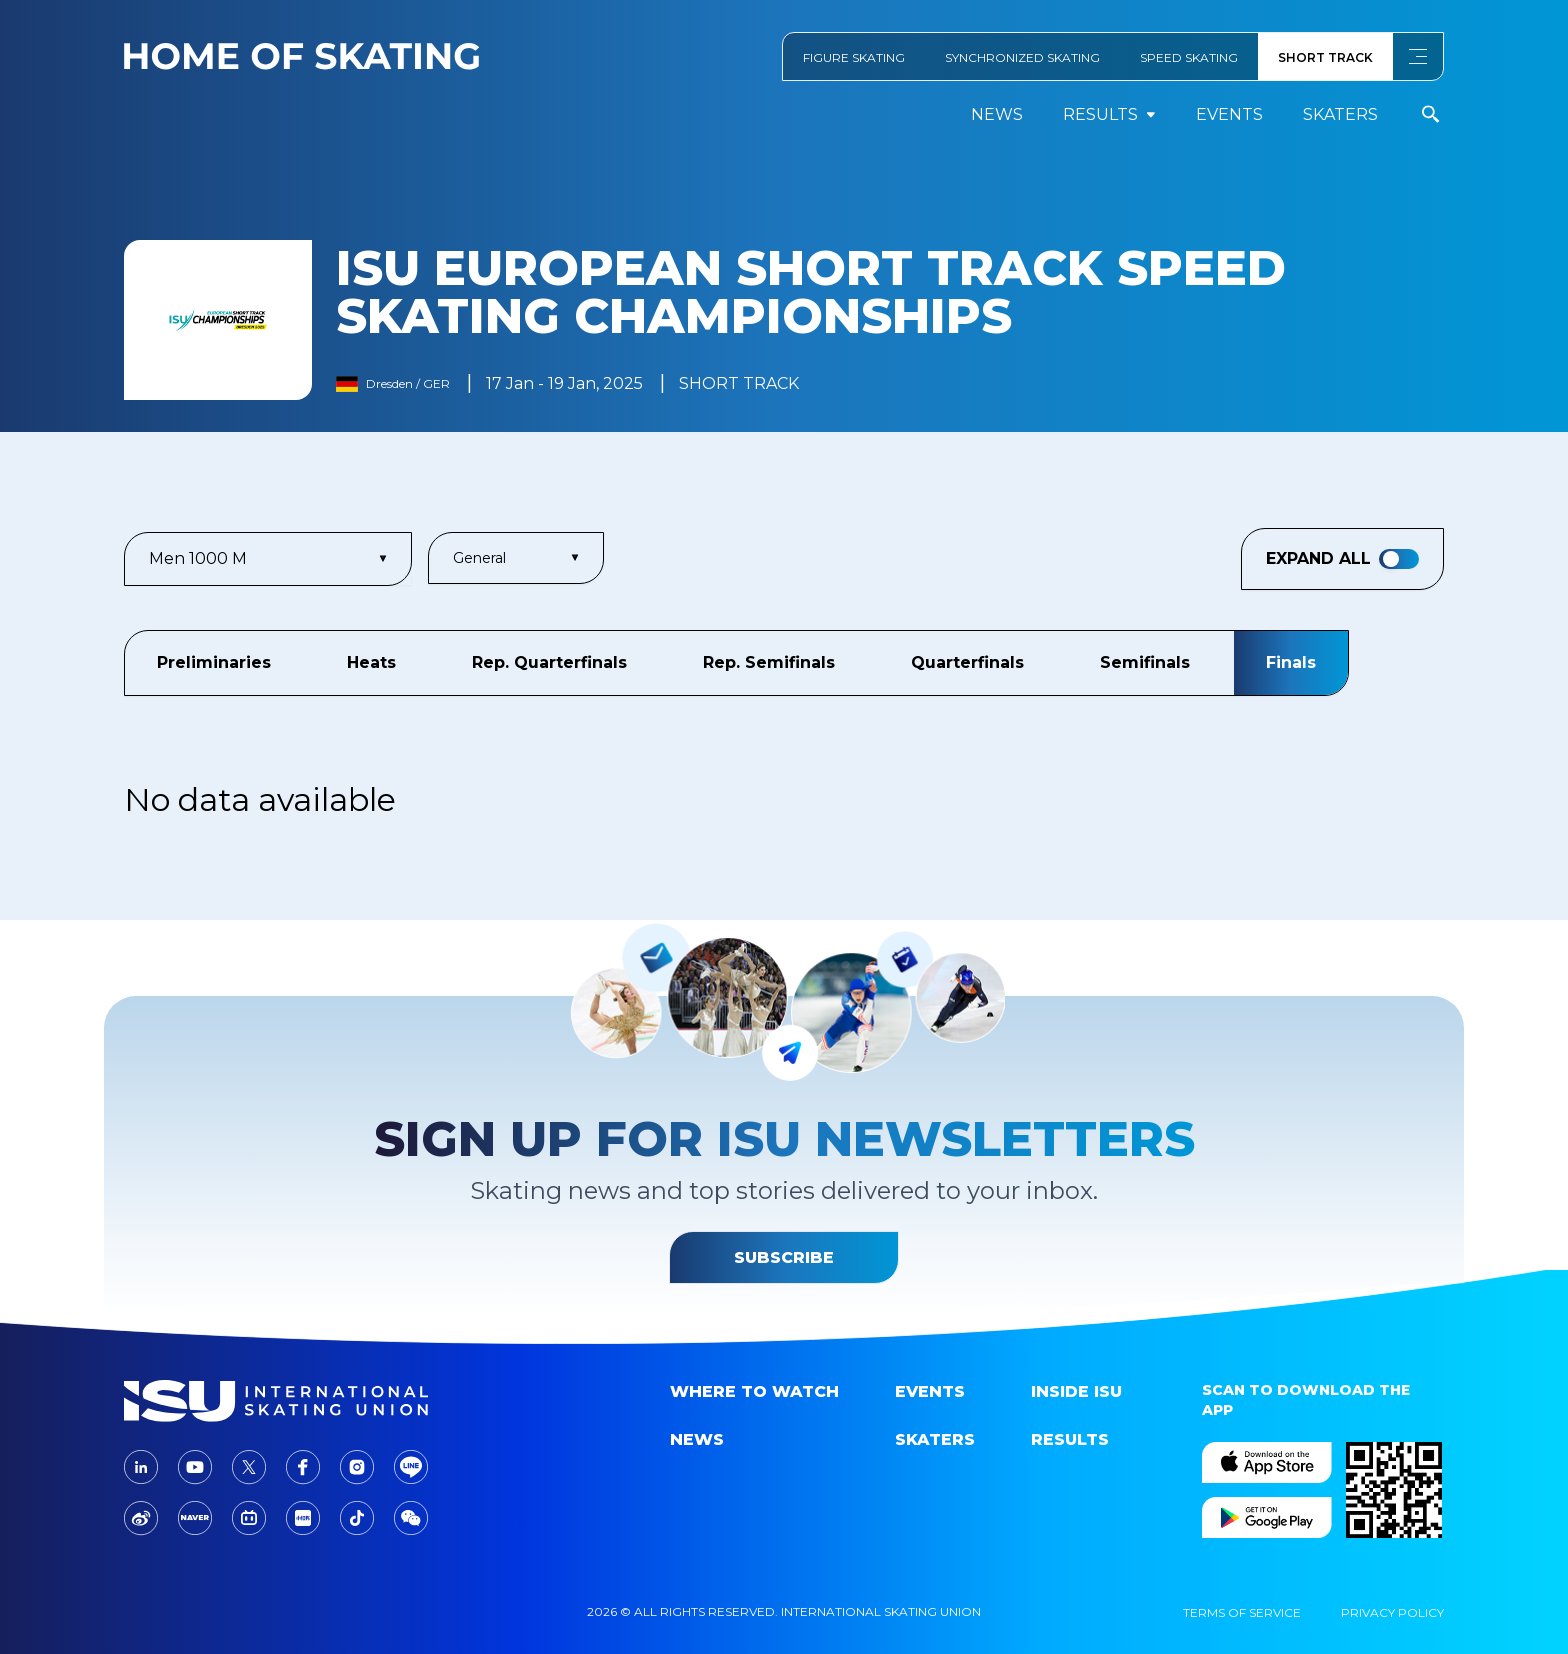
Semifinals (1145, 662)
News (997, 114)
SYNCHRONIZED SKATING (1022, 57)
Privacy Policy (1392, 1612)
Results (1070, 1439)
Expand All (1342, 559)
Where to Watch (754, 1391)
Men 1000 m (268, 558)
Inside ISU (1076, 1391)
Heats (371, 662)
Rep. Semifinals (769, 662)
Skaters (1340, 114)
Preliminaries (214, 662)
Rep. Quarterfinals (549, 662)
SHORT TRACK (1325, 57)
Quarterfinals (967, 662)
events (1229, 114)
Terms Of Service (1242, 1612)
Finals (1291, 662)
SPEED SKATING (1189, 57)
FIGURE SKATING (854, 57)
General (516, 558)
